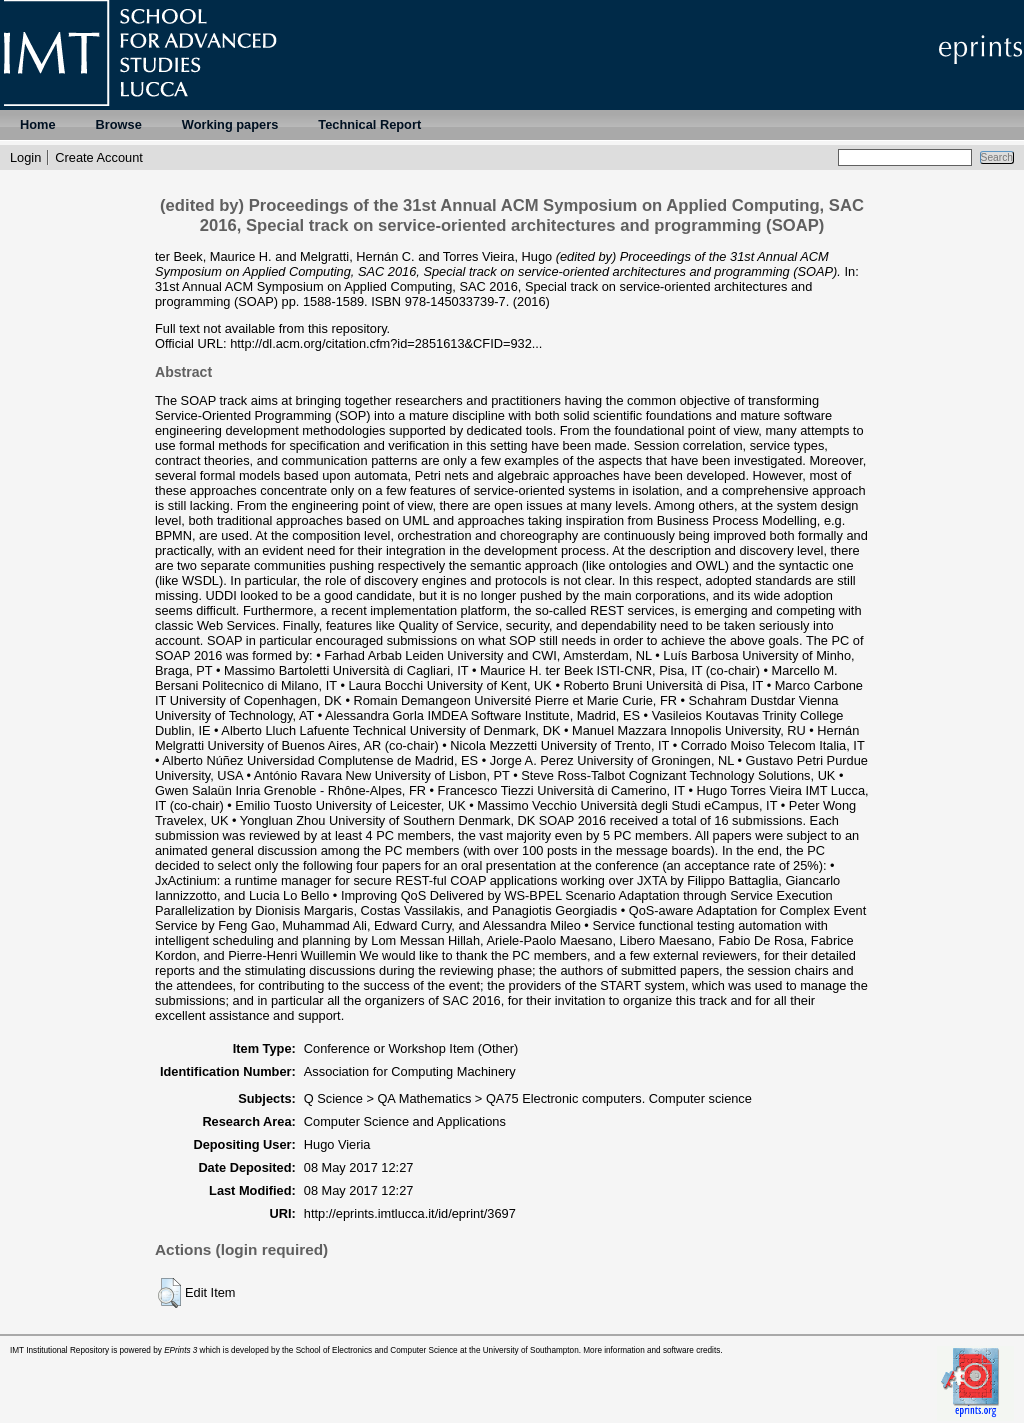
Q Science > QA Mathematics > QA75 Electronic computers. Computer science (528, 1098)
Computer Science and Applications (405, 1121)
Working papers (230, 124)
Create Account (99, 157)
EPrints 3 (180, 1350)
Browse (119, 124)
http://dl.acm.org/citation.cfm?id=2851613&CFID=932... (386, 343)
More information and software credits (651, 1350)
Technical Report (369, 124)
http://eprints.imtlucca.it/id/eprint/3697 (410, 1213)
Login (25, 157)
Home (38, 124)
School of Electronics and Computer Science (377, 1350)
